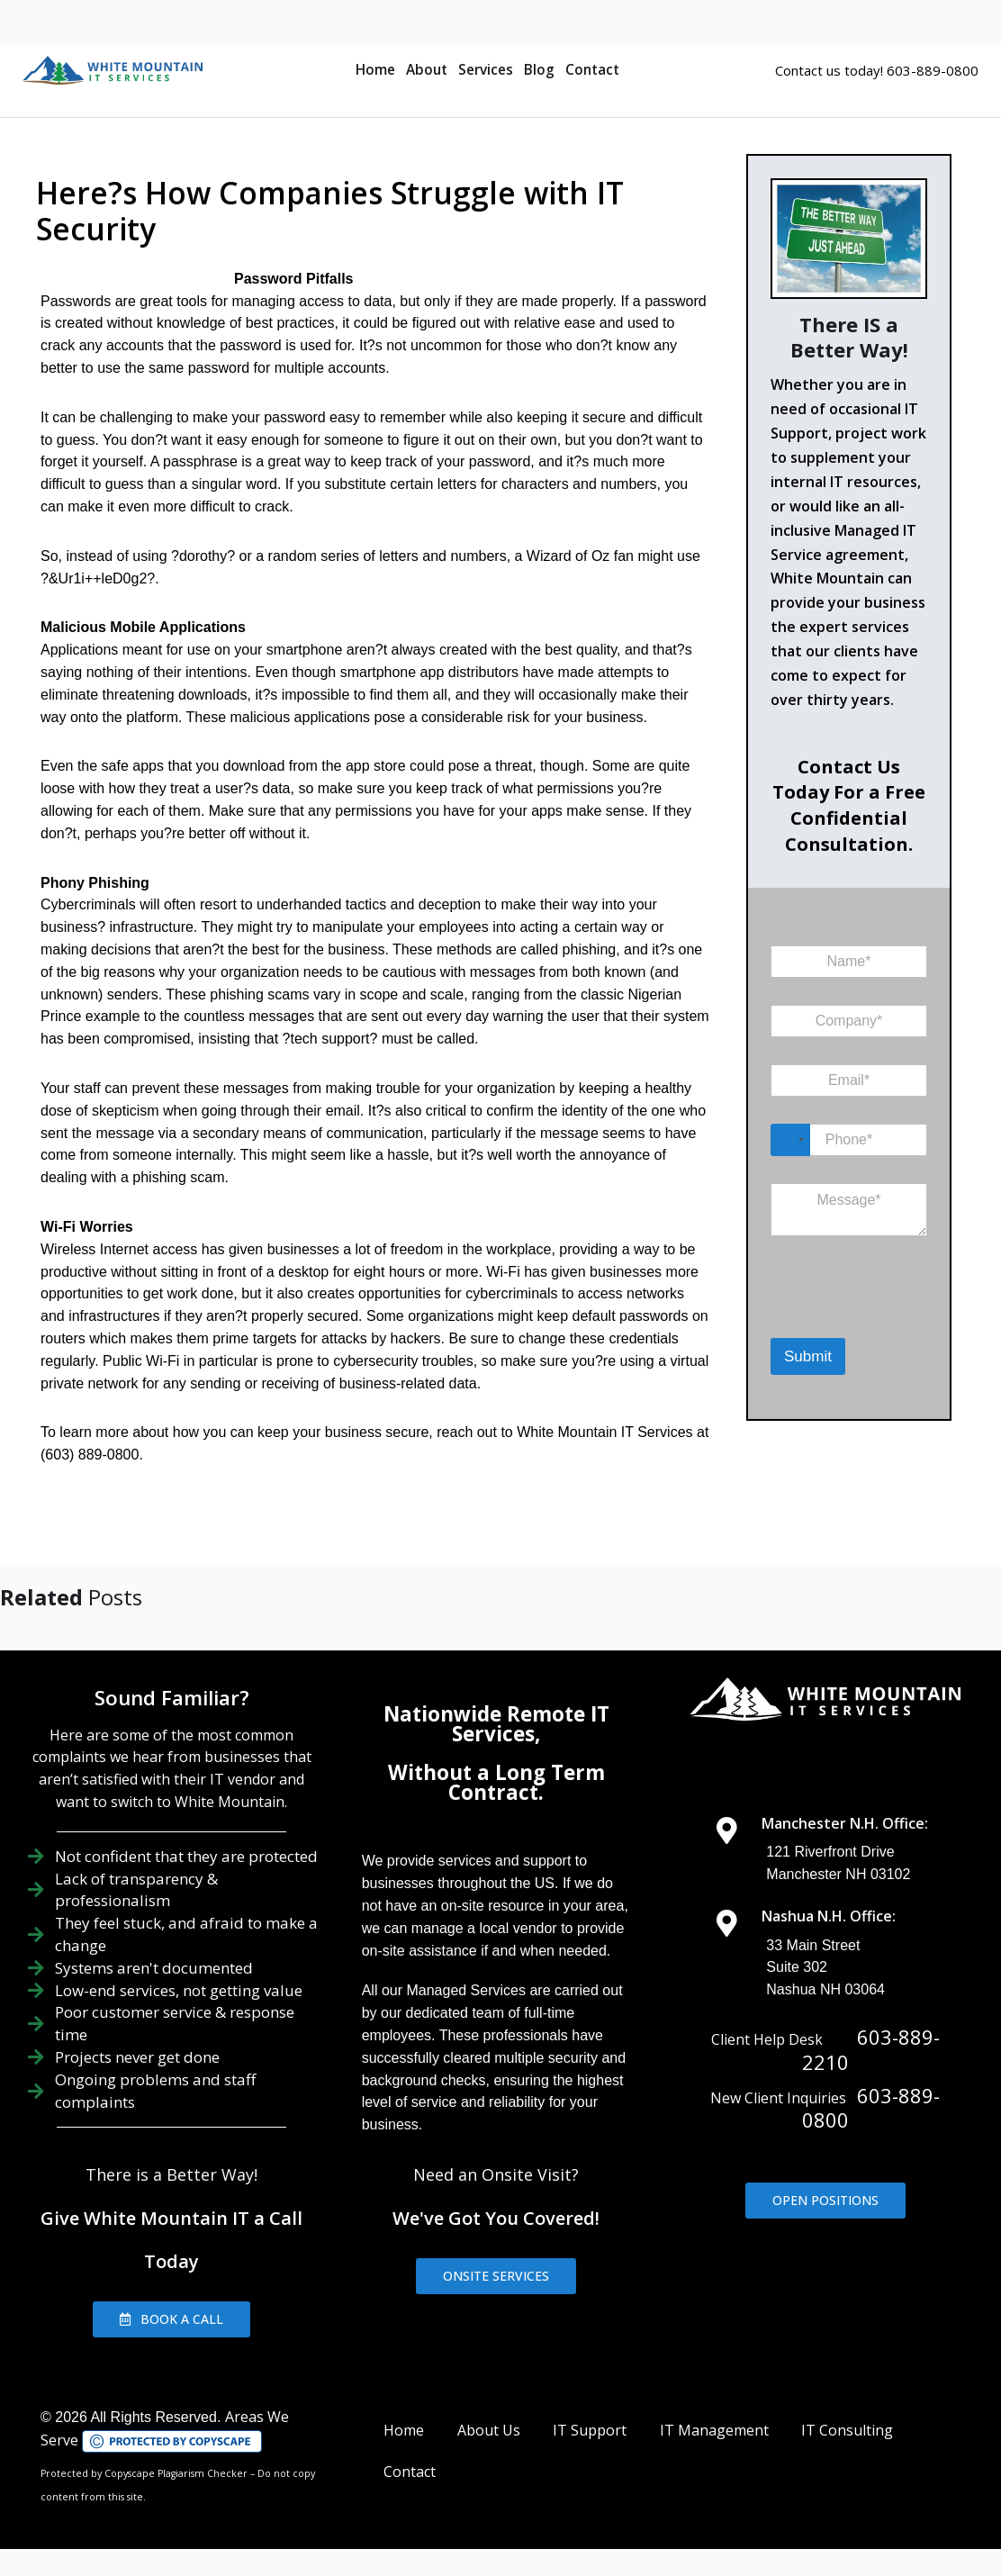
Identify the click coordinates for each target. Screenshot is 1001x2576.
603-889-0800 (871, 2108)
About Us (488, 2430)
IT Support (590, 2430)
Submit (808, 1356)
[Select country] (790, 1140)
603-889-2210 (871, 2049)
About (426, 69)
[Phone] (849, 1140)
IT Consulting (847, 2430)
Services (485, 69)
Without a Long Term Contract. (496, 1782)
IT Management (714, 2430)
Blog (539, 69)
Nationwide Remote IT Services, (496, 1724)
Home (375, 69)
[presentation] (864, 1314)
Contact (592, 69)
